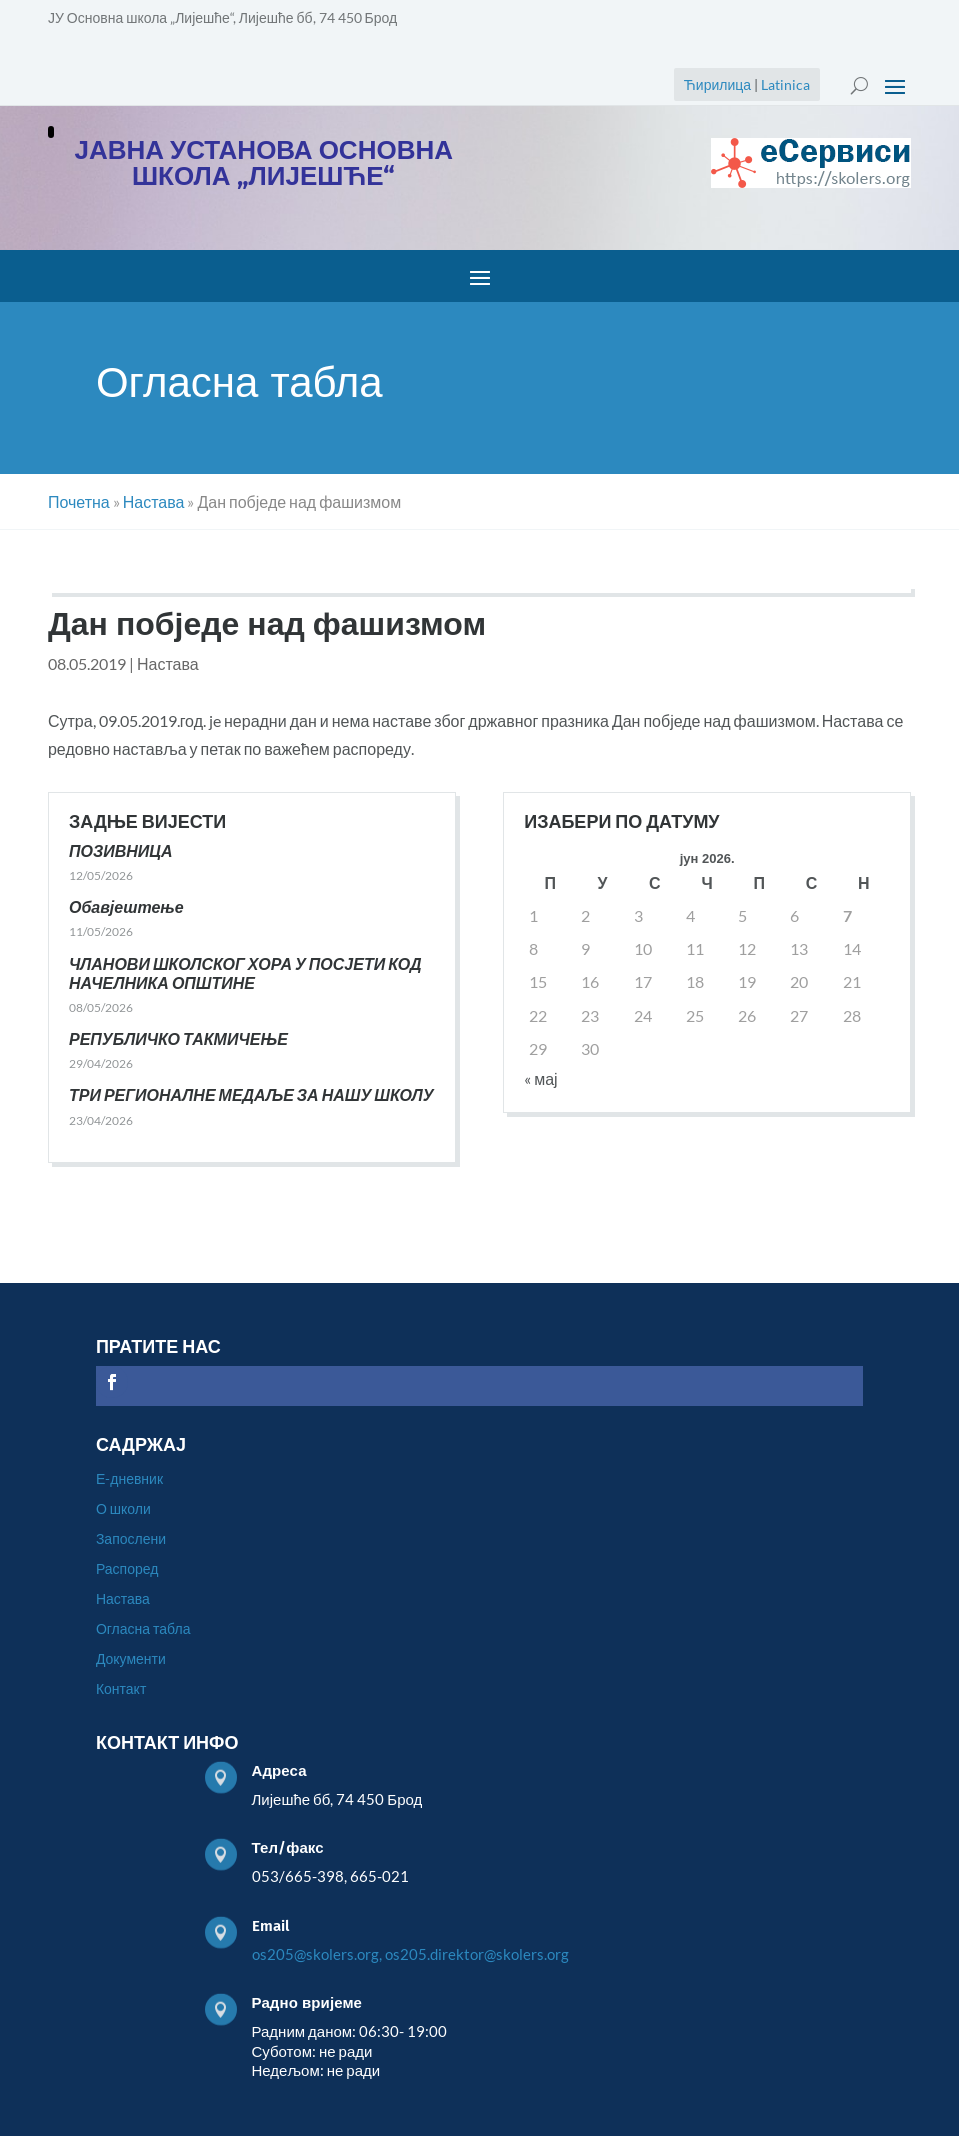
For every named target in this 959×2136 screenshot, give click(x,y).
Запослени (131, 1539)
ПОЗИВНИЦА (121, 850)
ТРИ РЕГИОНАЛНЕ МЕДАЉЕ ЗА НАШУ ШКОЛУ (251, 1094)
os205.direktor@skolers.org (477, 1954)
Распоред (127, 1569)
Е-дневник (129, 1479)
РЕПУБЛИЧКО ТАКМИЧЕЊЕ (178, 1038)
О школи (123, 1509)
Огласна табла (143, 1629)
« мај (540, 1078)
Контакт (121, 1689)
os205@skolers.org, (317, 1954)
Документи (131, 1659)
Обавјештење (126, 906)
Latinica (785, 84)
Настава (168, 663)
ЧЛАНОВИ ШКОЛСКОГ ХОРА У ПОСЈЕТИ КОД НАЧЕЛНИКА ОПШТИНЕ (245, 973)
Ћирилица (717, 84)
